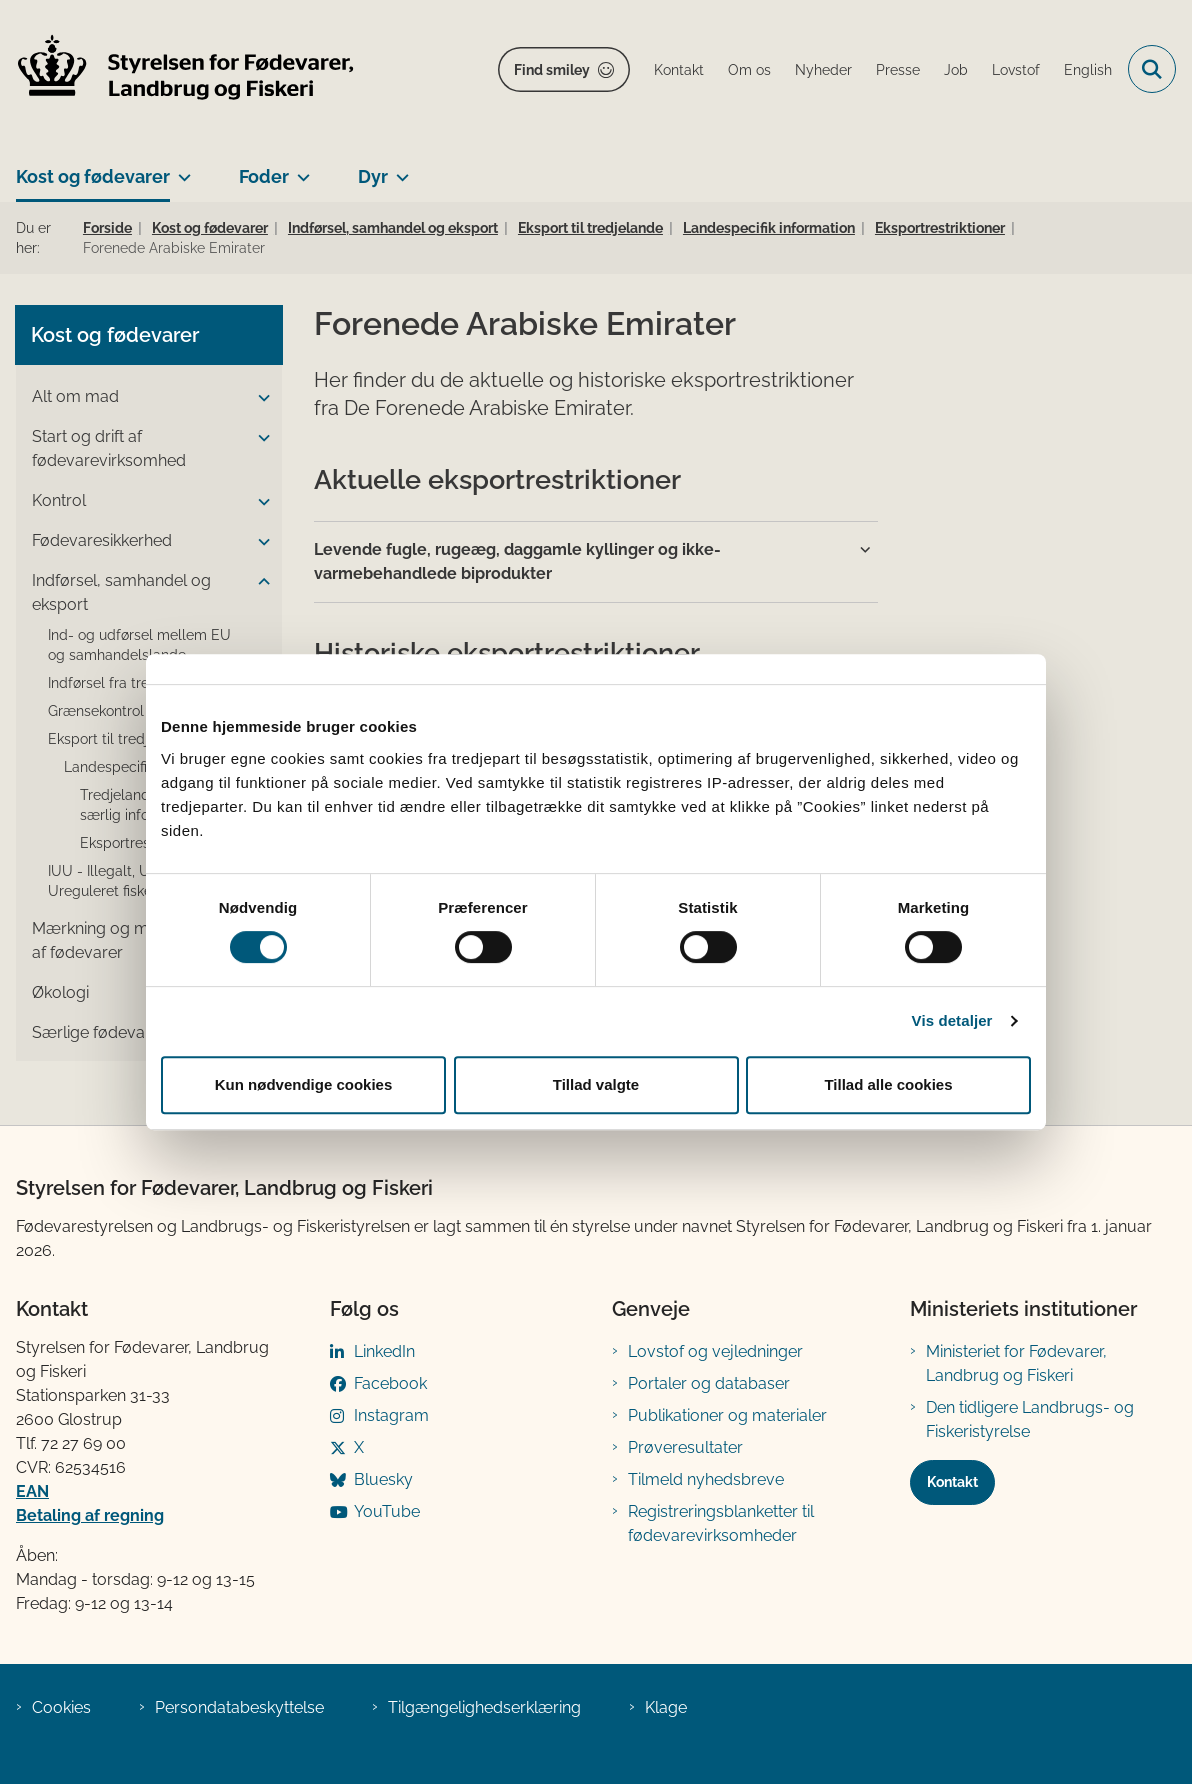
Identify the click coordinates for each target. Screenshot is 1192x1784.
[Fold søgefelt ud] (1152, 69)
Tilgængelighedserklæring (484, 1707)
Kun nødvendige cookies (304, 1084)
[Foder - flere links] (299, 169)
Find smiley (552, 70)
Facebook (390, 1383)
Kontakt (952, 1482)
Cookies (61, 1707)
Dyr (373, 176)
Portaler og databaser (709, 1383)
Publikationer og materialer (727, 1415)
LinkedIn (384, 1351)
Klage (666, 1707)
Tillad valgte (596, 1084)
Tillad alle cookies (888, 1084)
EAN (32, 1491)
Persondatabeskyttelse (239, 1707)
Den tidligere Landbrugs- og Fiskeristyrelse (1030, 1419)
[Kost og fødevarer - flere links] (180, 169)
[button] (259, 398)
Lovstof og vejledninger (715, 1351)
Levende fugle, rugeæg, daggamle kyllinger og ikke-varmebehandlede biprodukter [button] (517, 561)
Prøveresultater (685, 1447)
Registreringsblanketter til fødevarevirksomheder (721, 1523)
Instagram (391, 1415)
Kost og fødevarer (93, 176)
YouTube (387, 1511)
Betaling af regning (90, 1515)
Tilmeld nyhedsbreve (706, 1479)
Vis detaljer (952, 1020)
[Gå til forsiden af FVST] (178, 69)
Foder (264, 176)
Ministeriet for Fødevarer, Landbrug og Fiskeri (1016, 1363)
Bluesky (383, 1479)
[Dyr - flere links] (398, 169)
